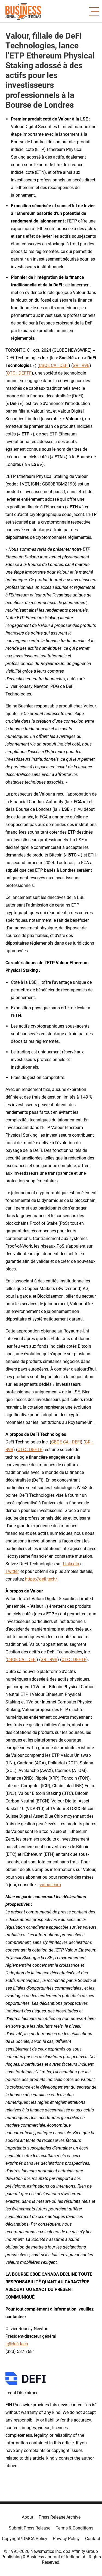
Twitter (11, 1571)
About (27, 2517)
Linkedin (71, 1563)
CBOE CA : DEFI (54, 365)
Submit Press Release (29, 2528)
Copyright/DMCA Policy (24, 2538)
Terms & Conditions (74, 2528)
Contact (92, 2538)
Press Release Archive (60, 2517)
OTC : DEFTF (19, 373)
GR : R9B (81, 365)
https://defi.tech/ (41, 1579)
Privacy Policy (66, 2538)
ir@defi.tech (16, 2343)
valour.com (50, 1884)
